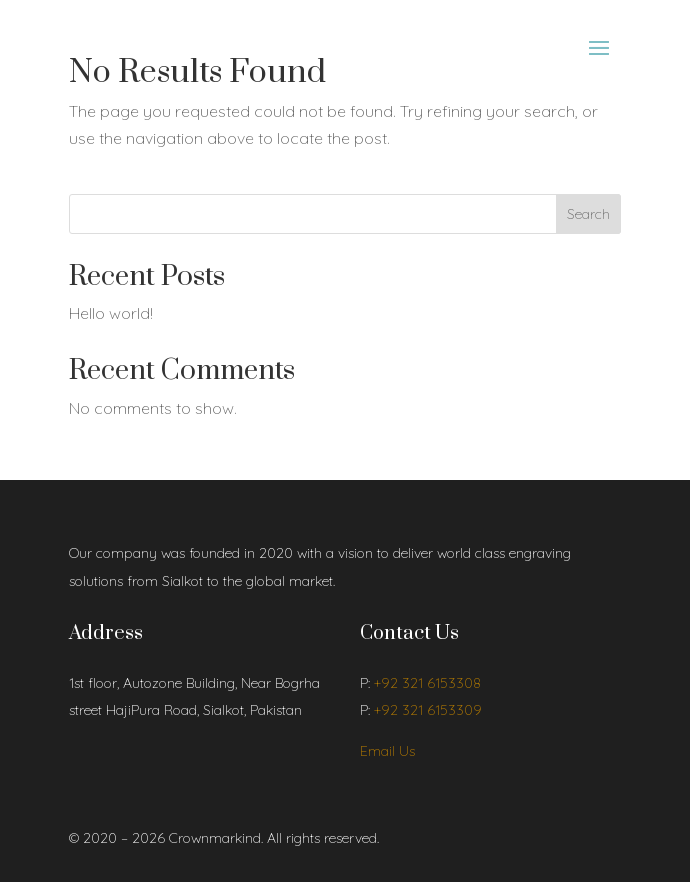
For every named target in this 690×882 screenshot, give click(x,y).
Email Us (387, 751)
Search (588, 214)
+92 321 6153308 (427, 683)
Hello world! (111, 313)
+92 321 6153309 (428, 710)
